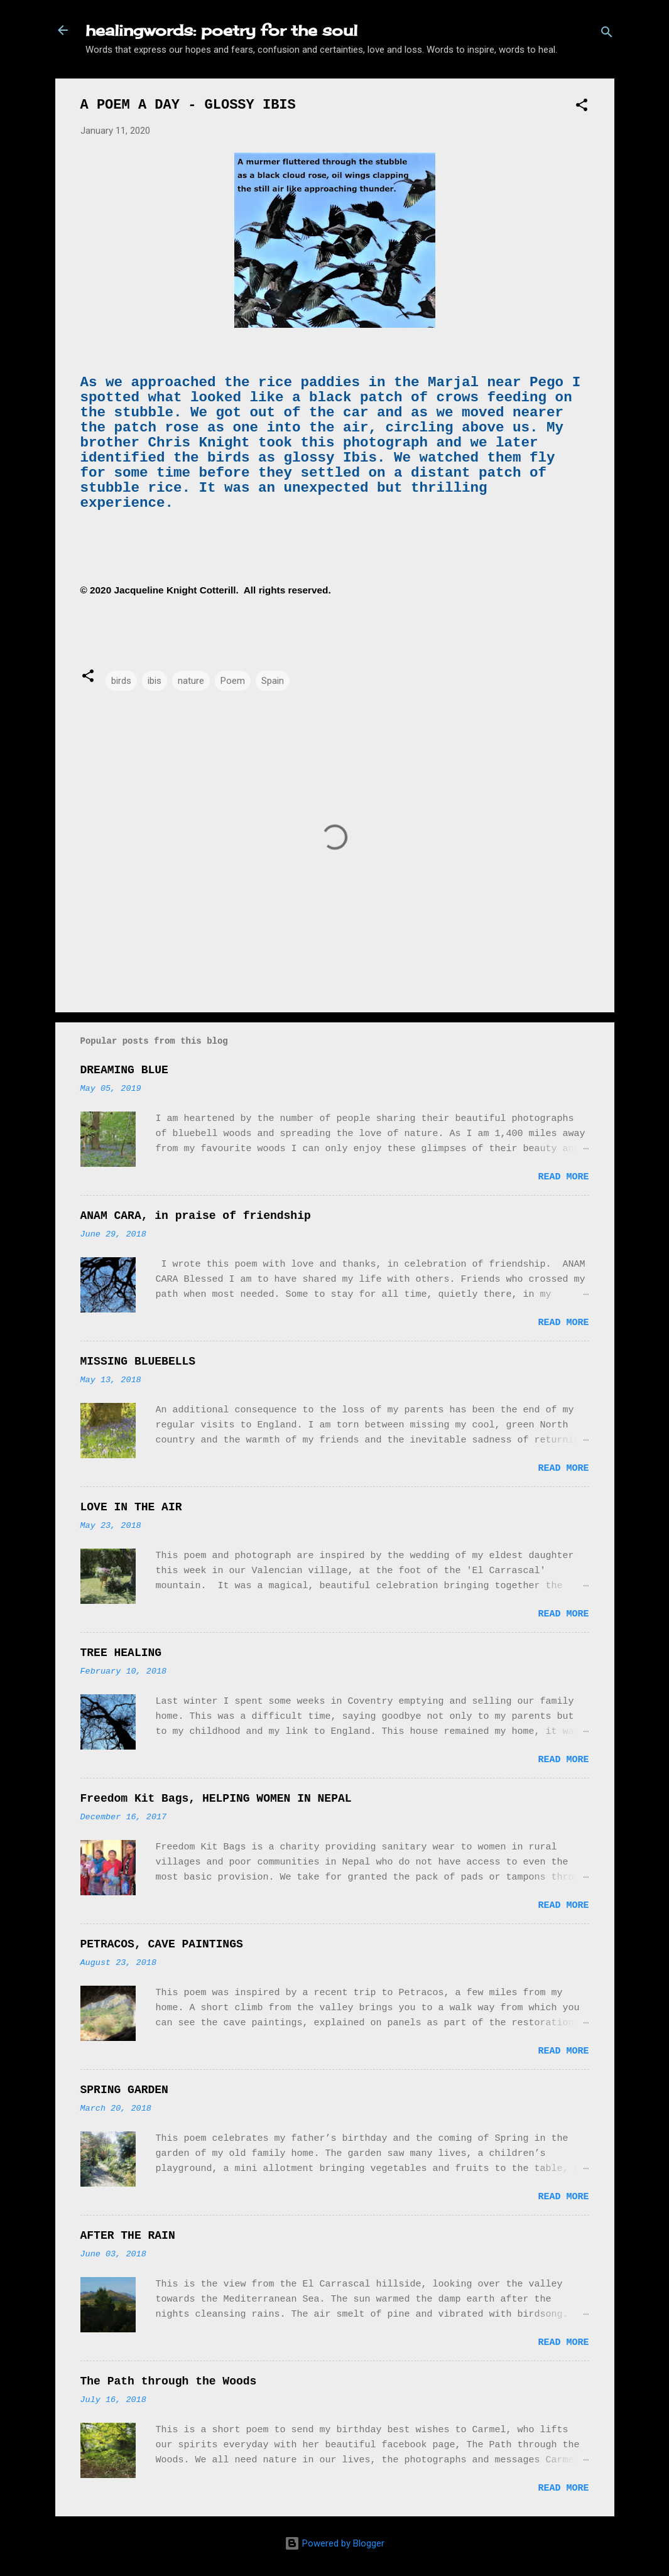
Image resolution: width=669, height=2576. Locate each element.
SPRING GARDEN (124, 2090)
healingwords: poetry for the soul (221, 30)
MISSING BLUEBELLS (138, 1361)
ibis (154, 680)
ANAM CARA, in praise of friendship (195, 1216)
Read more (563, 1177)
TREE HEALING (121, 1653)
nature (191, 680)
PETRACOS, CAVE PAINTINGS (161, 1944)
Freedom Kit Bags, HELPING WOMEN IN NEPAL (216, 1798)
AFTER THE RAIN (127, 2235)
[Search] (606, 34)
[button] (581, 107)
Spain (272, 680)
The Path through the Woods (168, 2381)
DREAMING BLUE (124, 1070)
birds (121, 680)
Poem (232, 680)
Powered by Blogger (334, 2543)
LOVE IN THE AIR (131, 1507)
